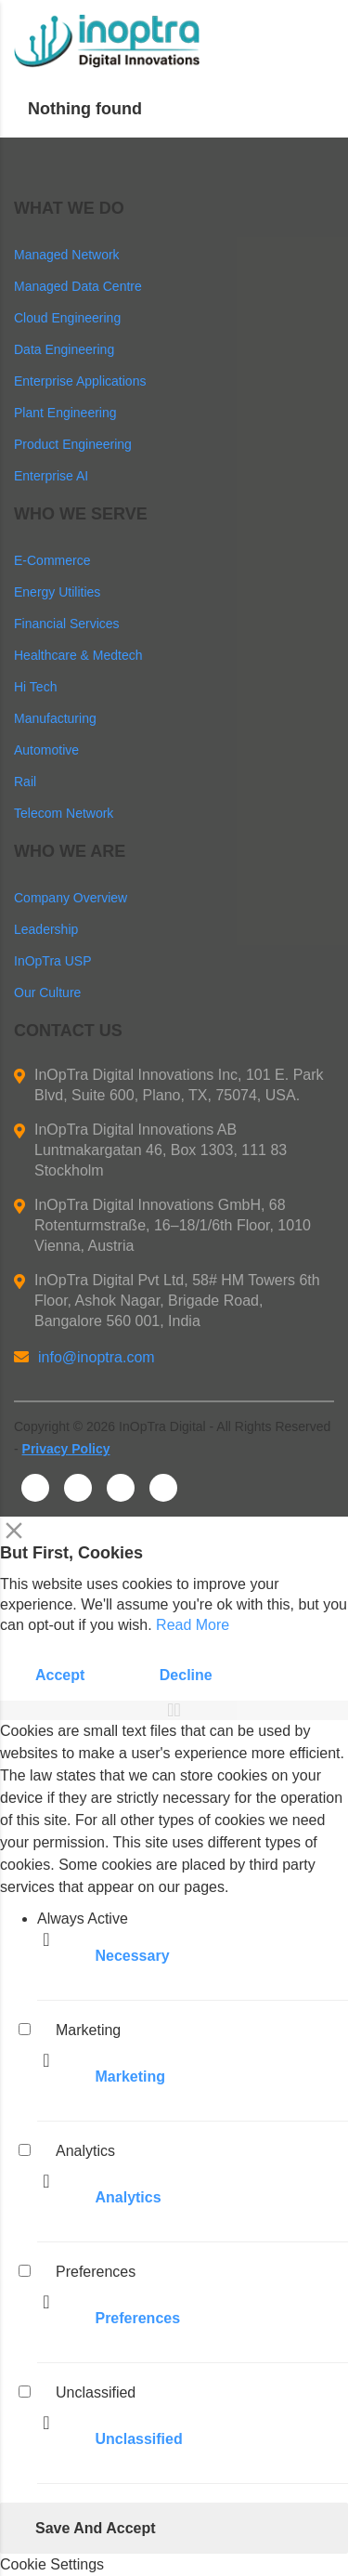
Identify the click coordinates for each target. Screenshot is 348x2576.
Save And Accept (95, 2528)
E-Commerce (52, 560)
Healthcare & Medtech (78, 655)
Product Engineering (73, 444)
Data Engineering (64, 349)
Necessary (132, 1956)
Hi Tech (35, 686)
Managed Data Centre (78, 286)
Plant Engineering (65, 412)
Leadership (46, 929)
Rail (25, 781)
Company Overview (70, 897)
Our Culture (47, 992)
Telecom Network (63, 813)
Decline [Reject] (186, 1675)
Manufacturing (55, 718)
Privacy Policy (66, 1448)
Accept (59, 1675)
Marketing (130, 2076)
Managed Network (67, 254)
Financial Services (67, 623)
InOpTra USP (53, 960)
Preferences (137, 2318)
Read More (192, 1625)
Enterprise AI (51, 475)
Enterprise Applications (80, 381)
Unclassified (138, 2439)
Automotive (46, 750)
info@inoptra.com (84, 1357)
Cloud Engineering (67, 317)
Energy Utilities (57, 592)
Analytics (128, 2197)
